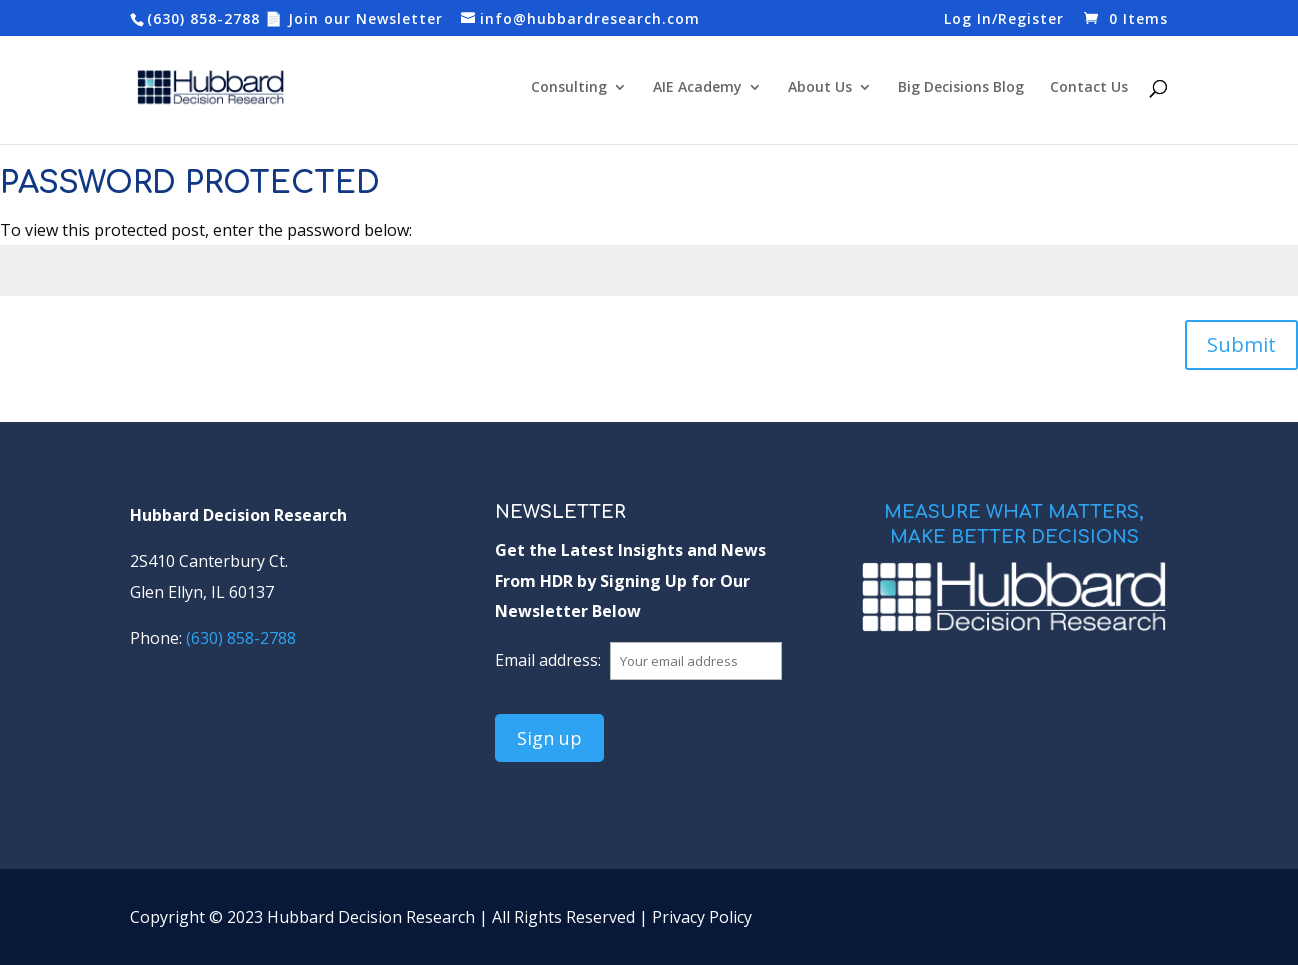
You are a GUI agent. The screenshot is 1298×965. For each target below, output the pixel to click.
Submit (1241, 344)
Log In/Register (1004, 20)
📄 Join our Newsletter (354, 18)
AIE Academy (697, 88)
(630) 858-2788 (203, 18)
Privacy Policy (702, 917)
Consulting (569, 88)
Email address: (550, 660)
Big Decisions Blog (961, 88)
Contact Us (1089, 88)
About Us (820, 88)
